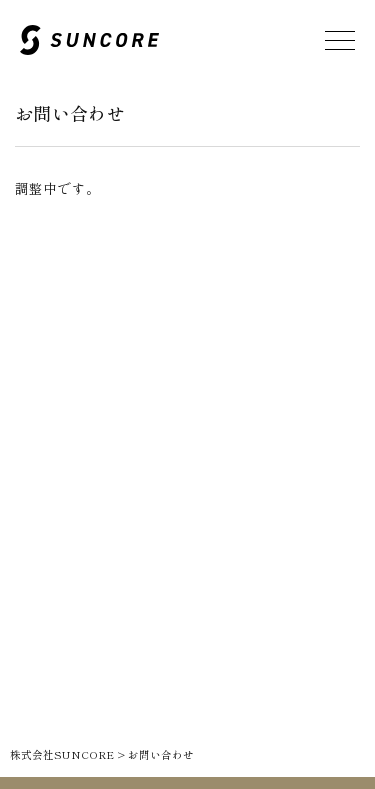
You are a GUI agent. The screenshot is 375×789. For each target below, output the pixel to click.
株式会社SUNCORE (62, 754)
